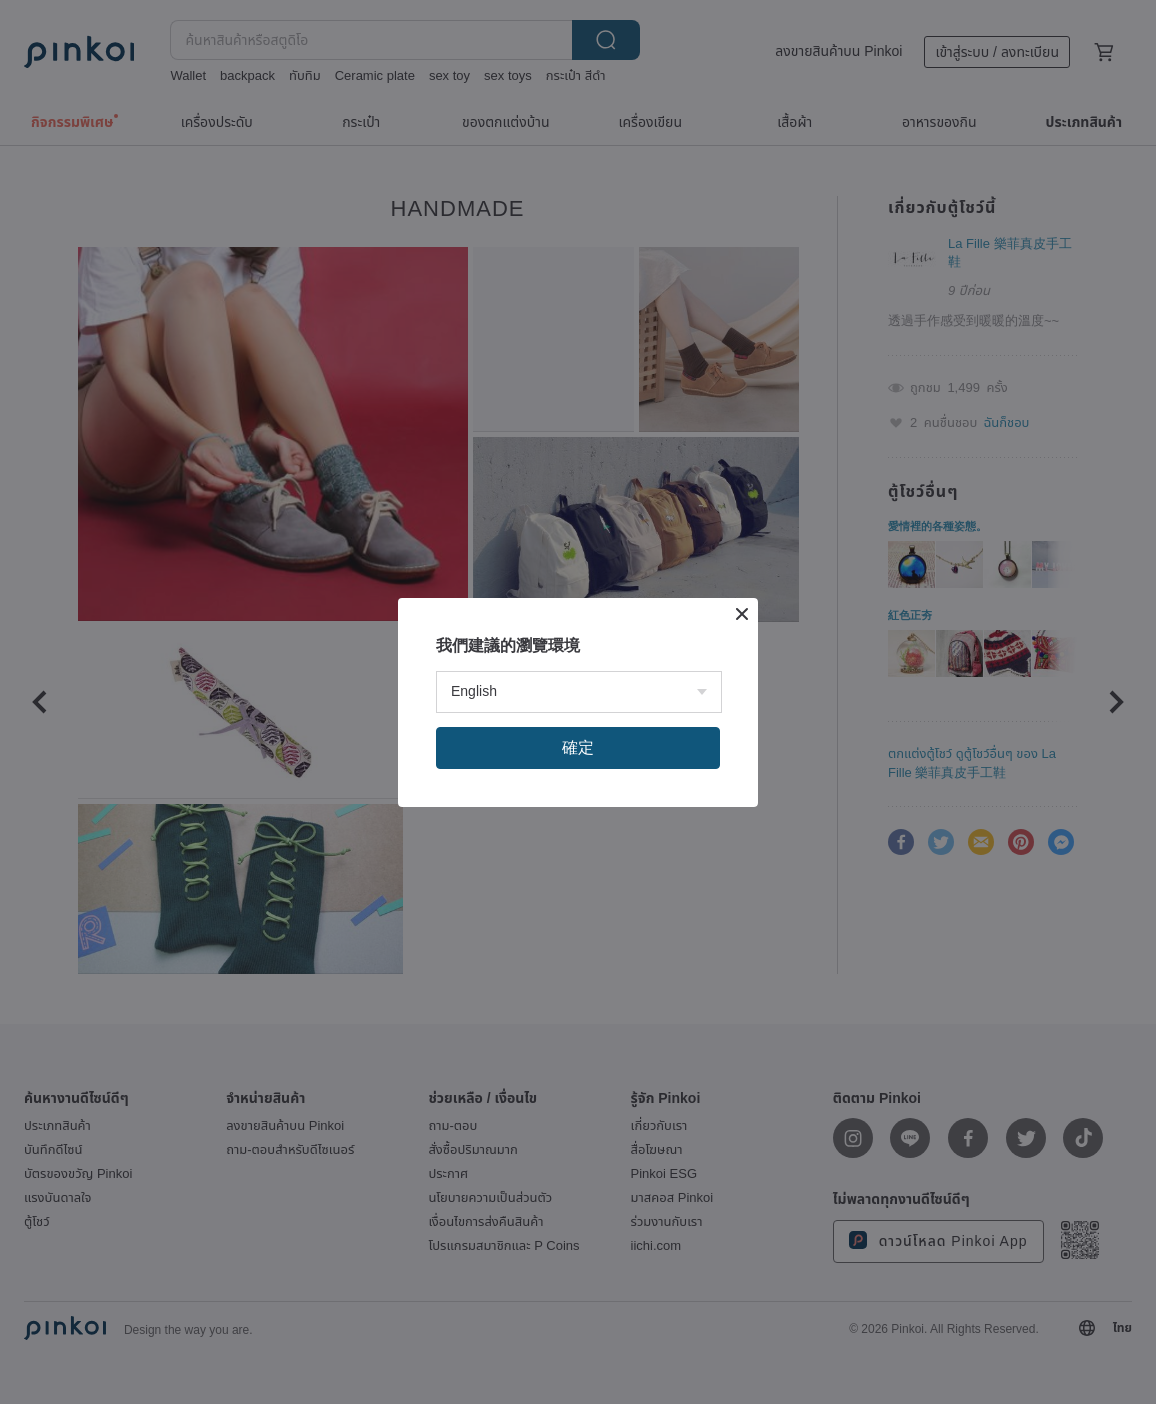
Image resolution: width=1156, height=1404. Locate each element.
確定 (578, 747)
